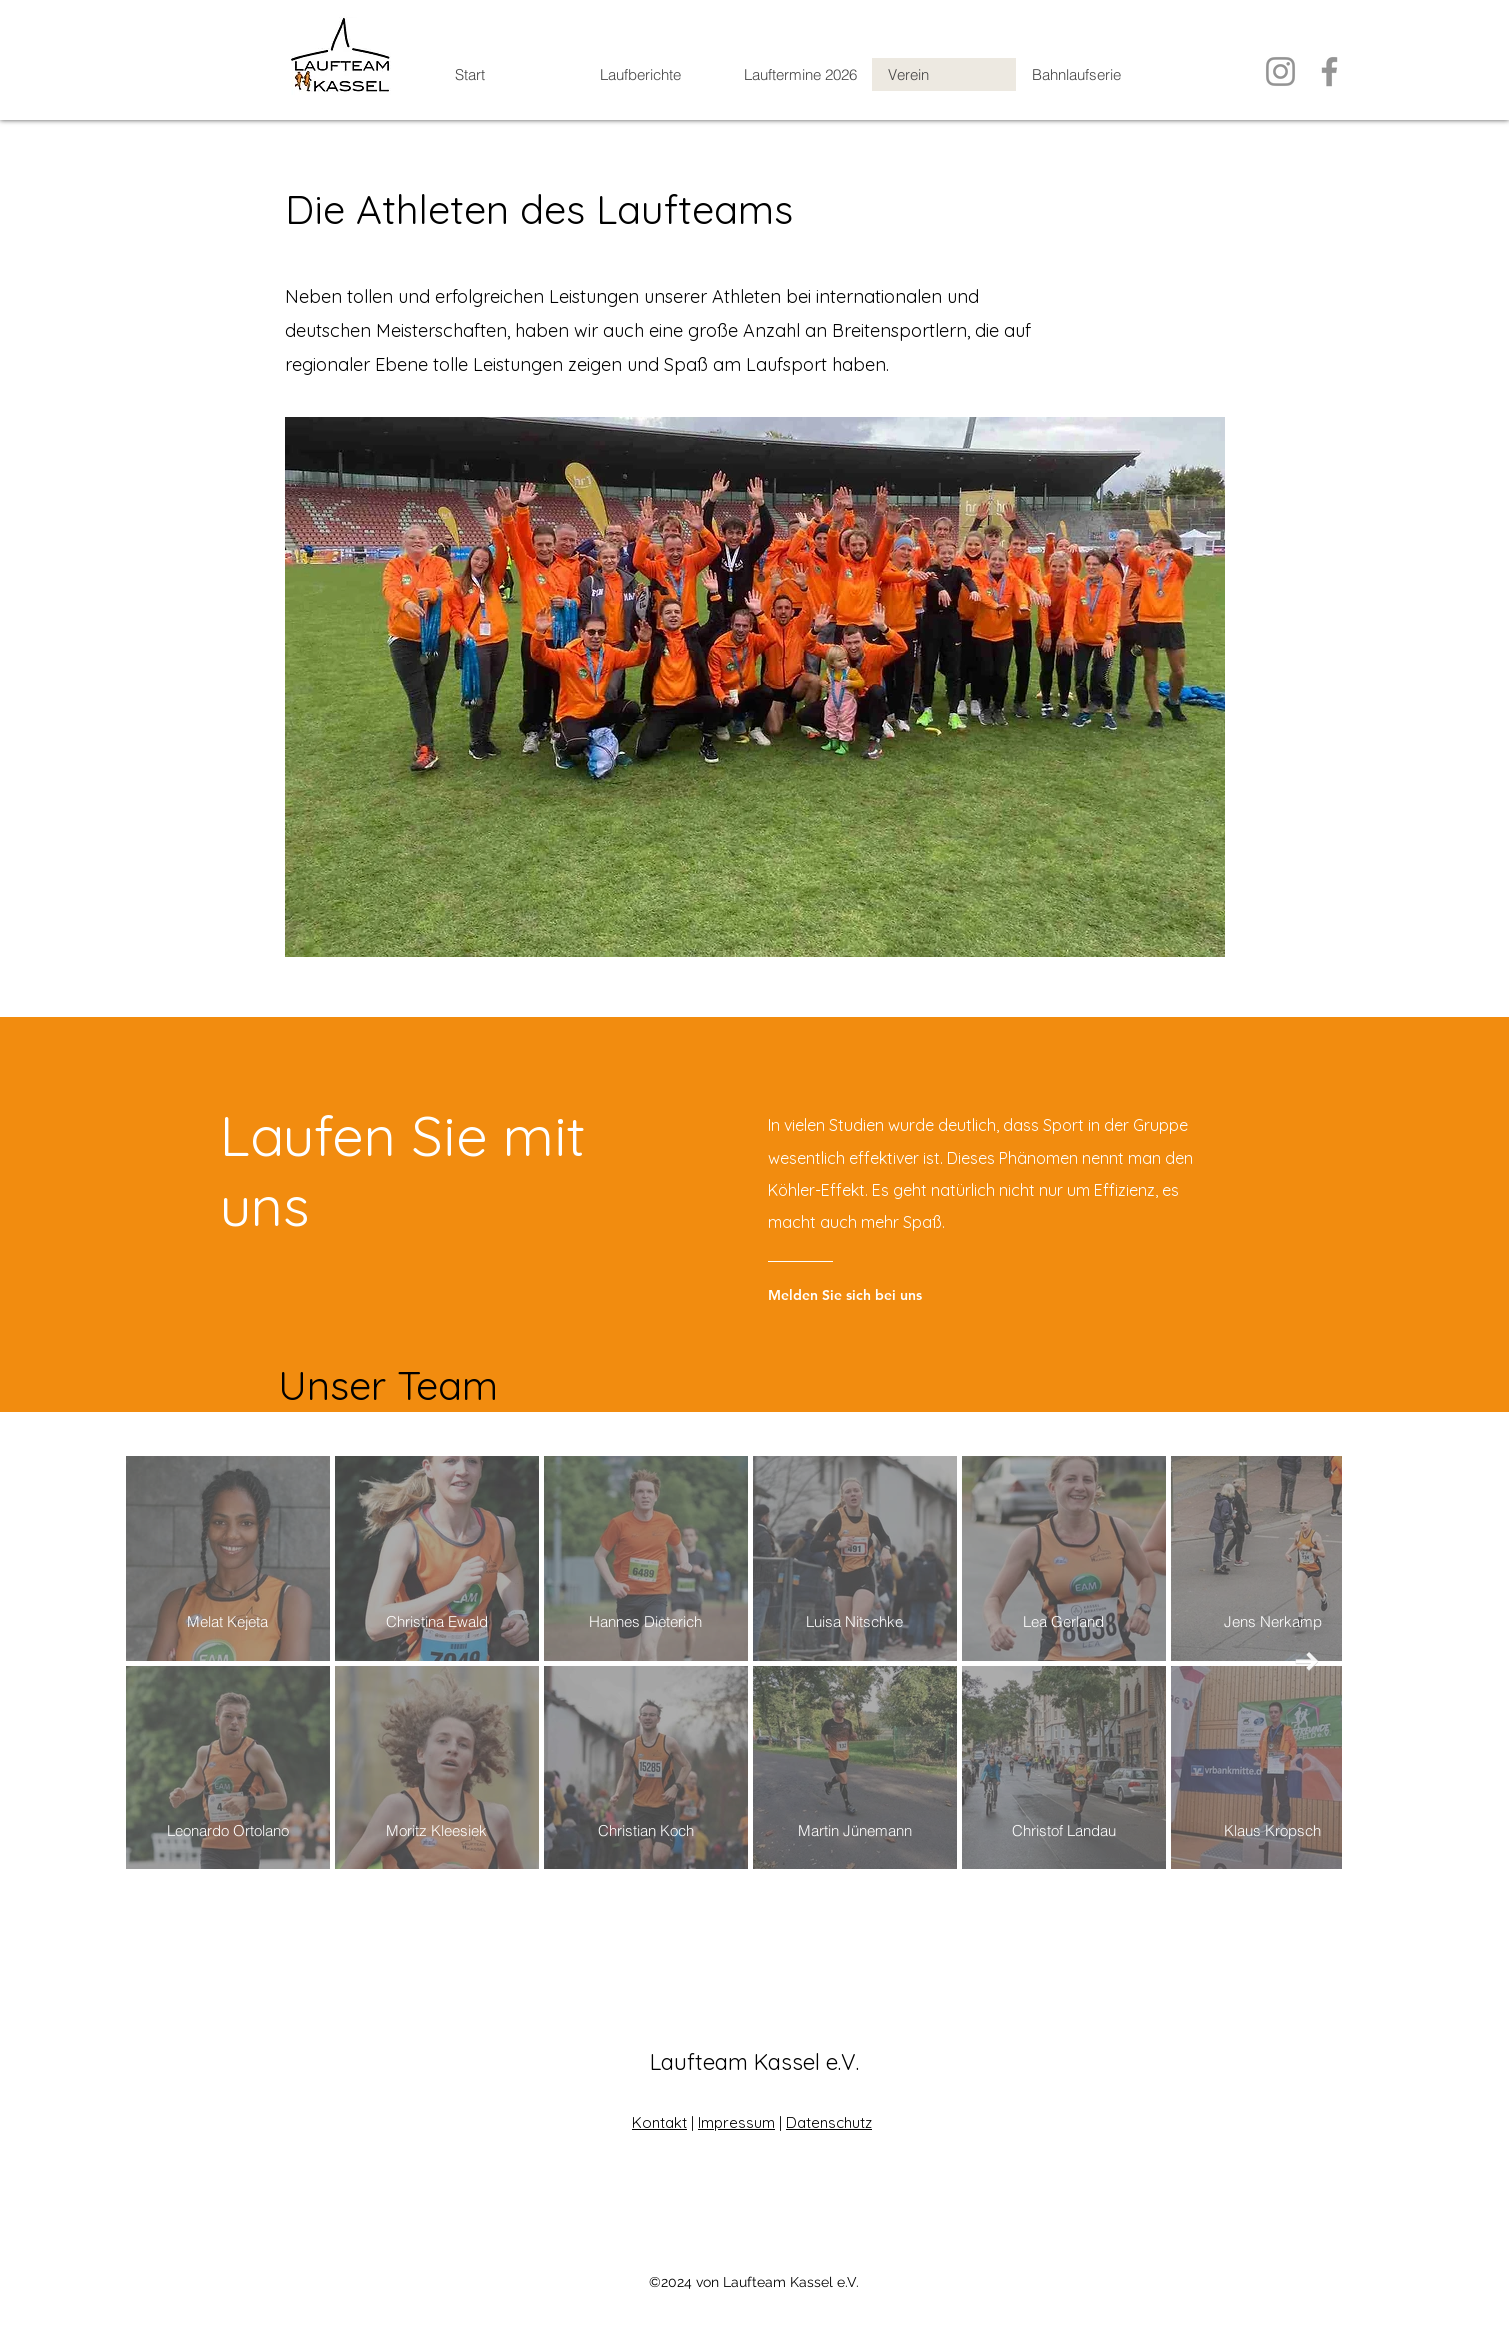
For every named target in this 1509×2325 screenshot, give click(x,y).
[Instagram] (1280, 71)
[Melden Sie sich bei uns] (884, 1295)
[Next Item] (1307, 1662)
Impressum (736, 2122)
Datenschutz (829, 2122)
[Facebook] (1329, 71)
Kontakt (659, 2122)
